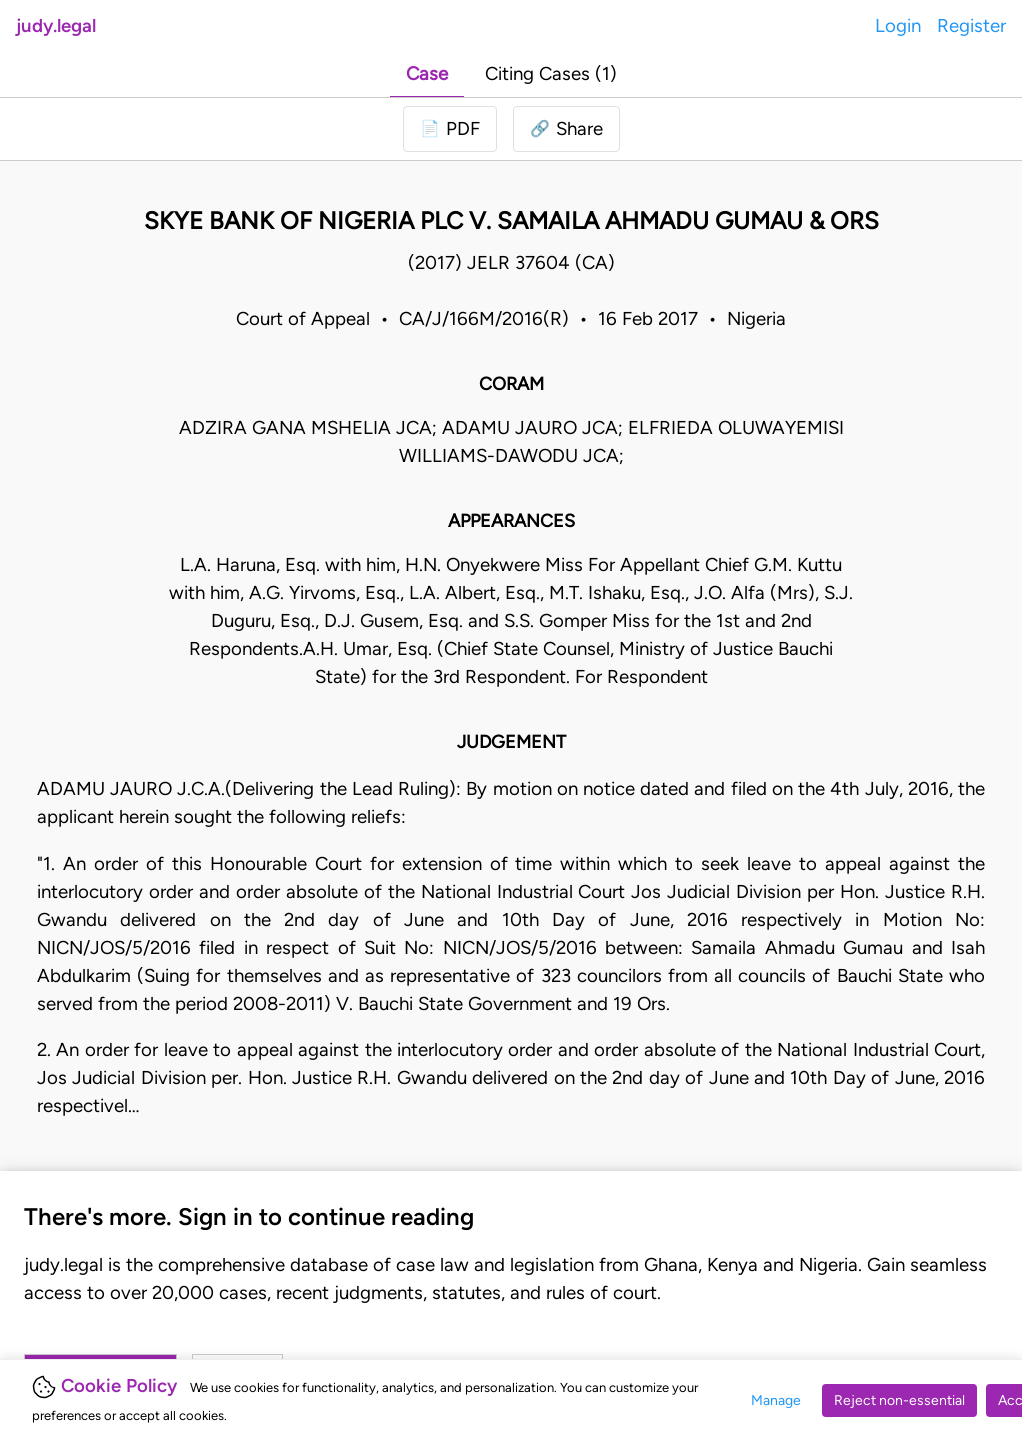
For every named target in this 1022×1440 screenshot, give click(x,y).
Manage (776, 1400)
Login (898, 25)
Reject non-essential (899, 1400)
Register (971, 25)
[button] (566, 129)
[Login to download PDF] (450, 129)
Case (427, 73)
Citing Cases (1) (551, 73)
